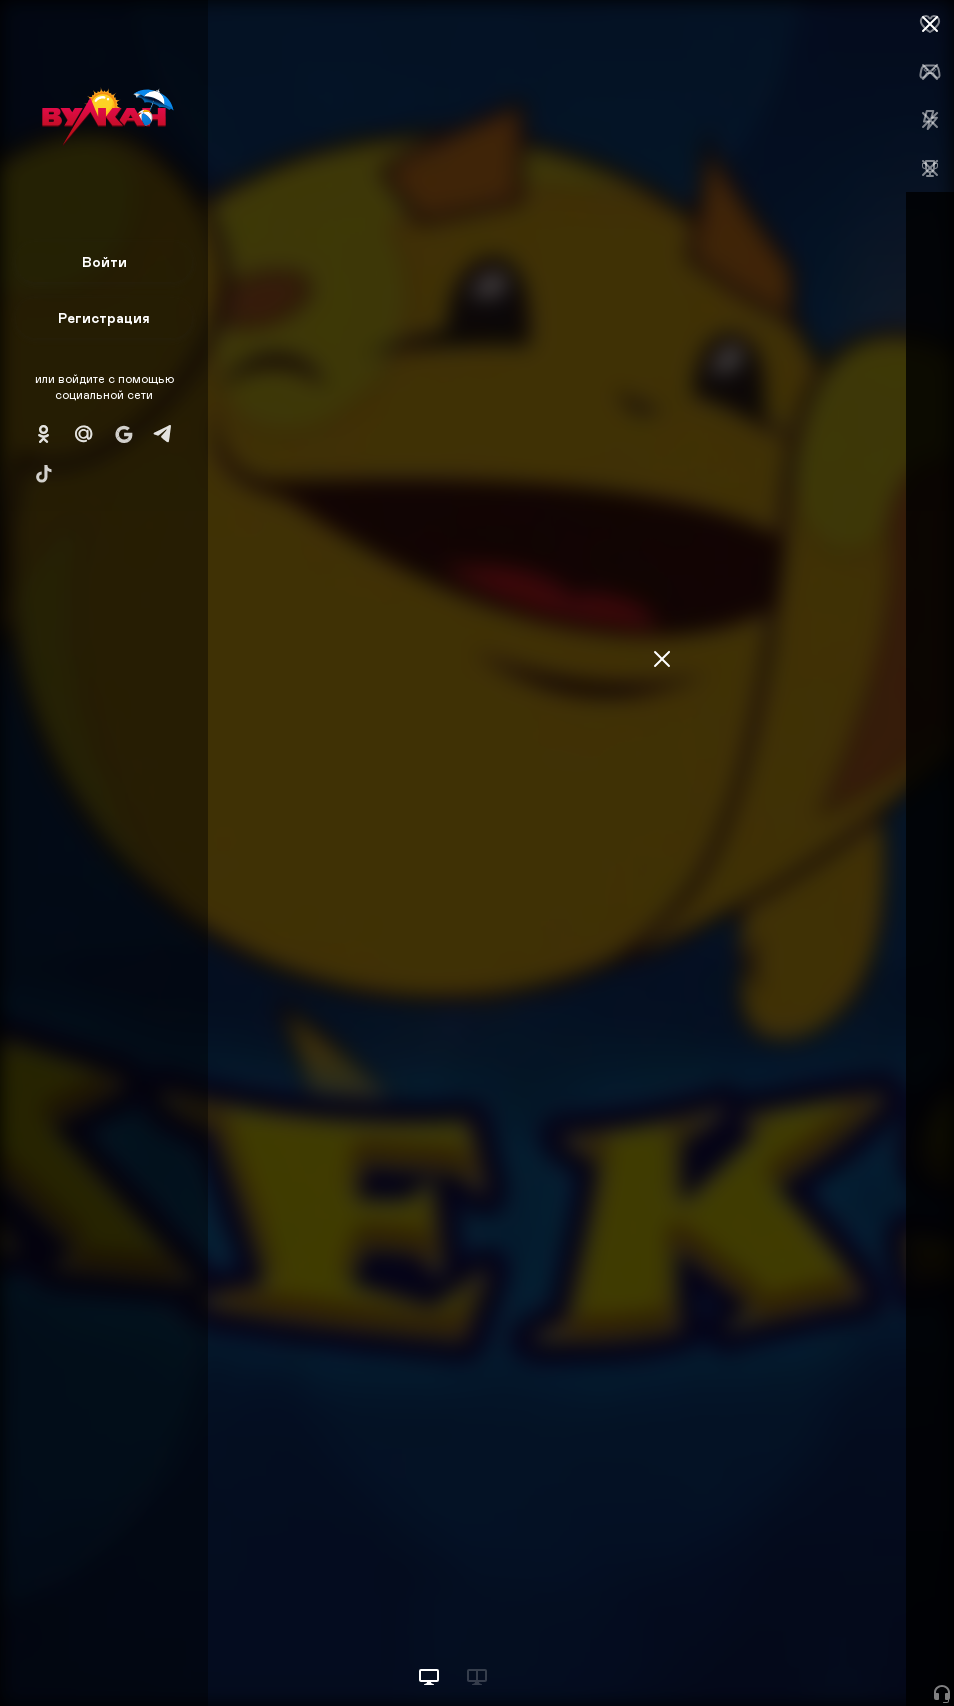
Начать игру (802, 1653)
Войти (104, 261)
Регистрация (104, 317)
